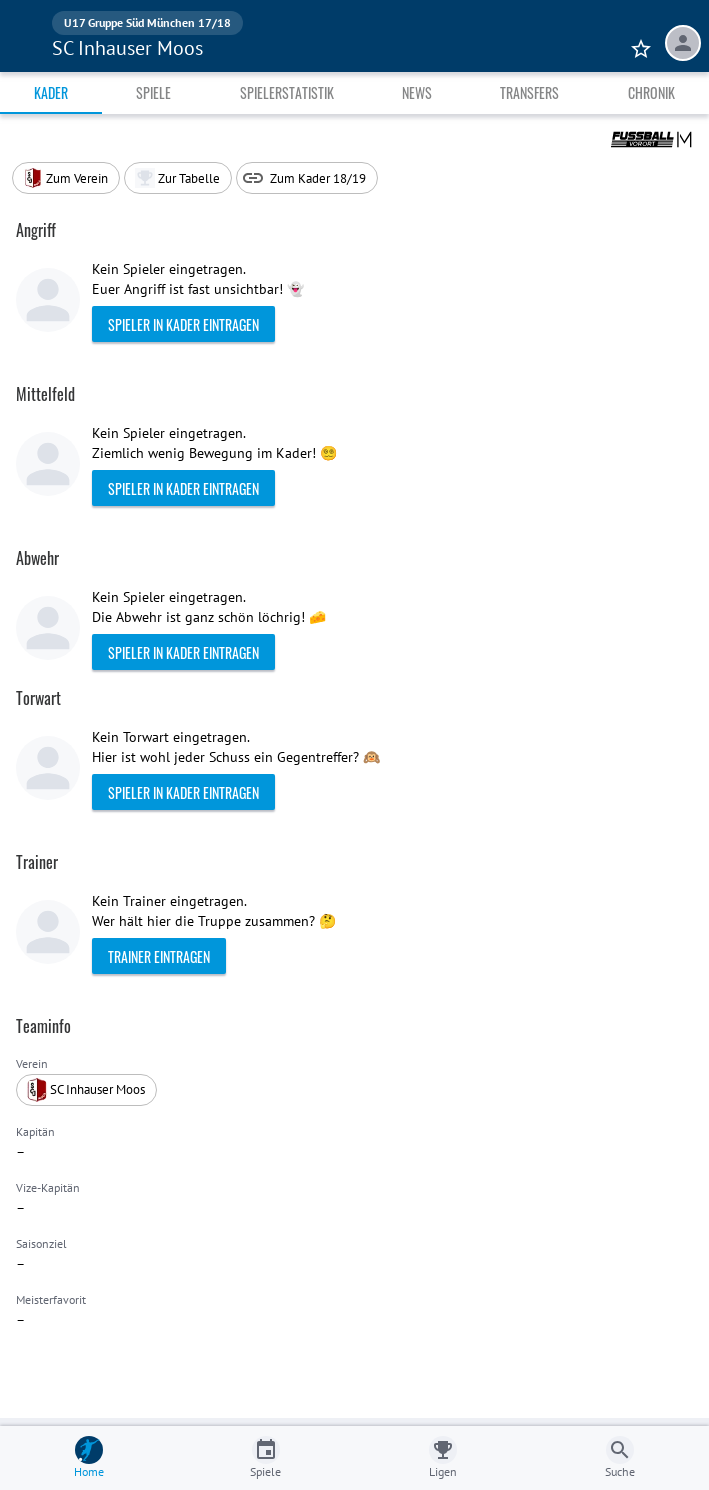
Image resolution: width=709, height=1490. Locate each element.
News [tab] (417, 92)
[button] (178, 178)
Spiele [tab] (153, 92)
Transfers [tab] (529, 92)
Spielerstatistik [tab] (287, 92)
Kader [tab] (51, 92)
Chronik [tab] (651, 92)
